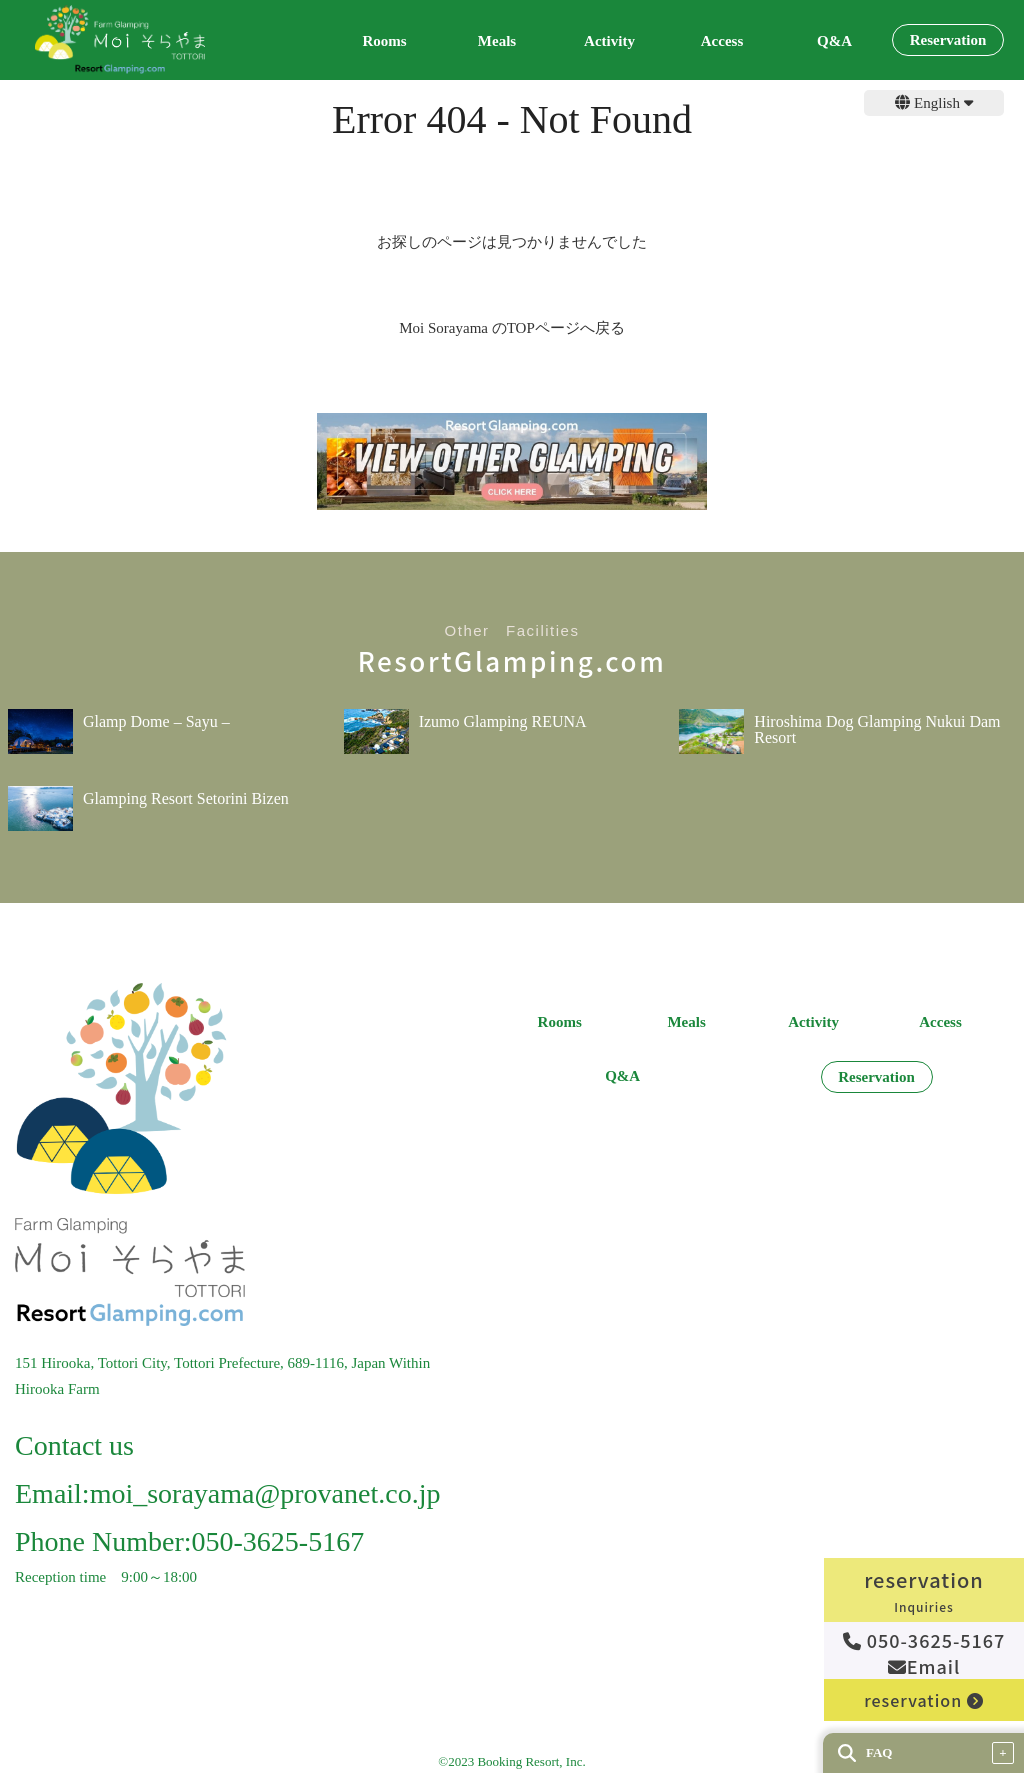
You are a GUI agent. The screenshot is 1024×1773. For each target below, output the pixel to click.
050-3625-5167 (924, 1640)
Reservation (948, 40)
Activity (609, 41)
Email (924, 1666)
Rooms (384, 41)
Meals (497, 41)
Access (722, 41)
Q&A (834, 41)
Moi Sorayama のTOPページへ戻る (512, 328)
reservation (923, 1700)
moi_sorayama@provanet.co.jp (265, 1493)
